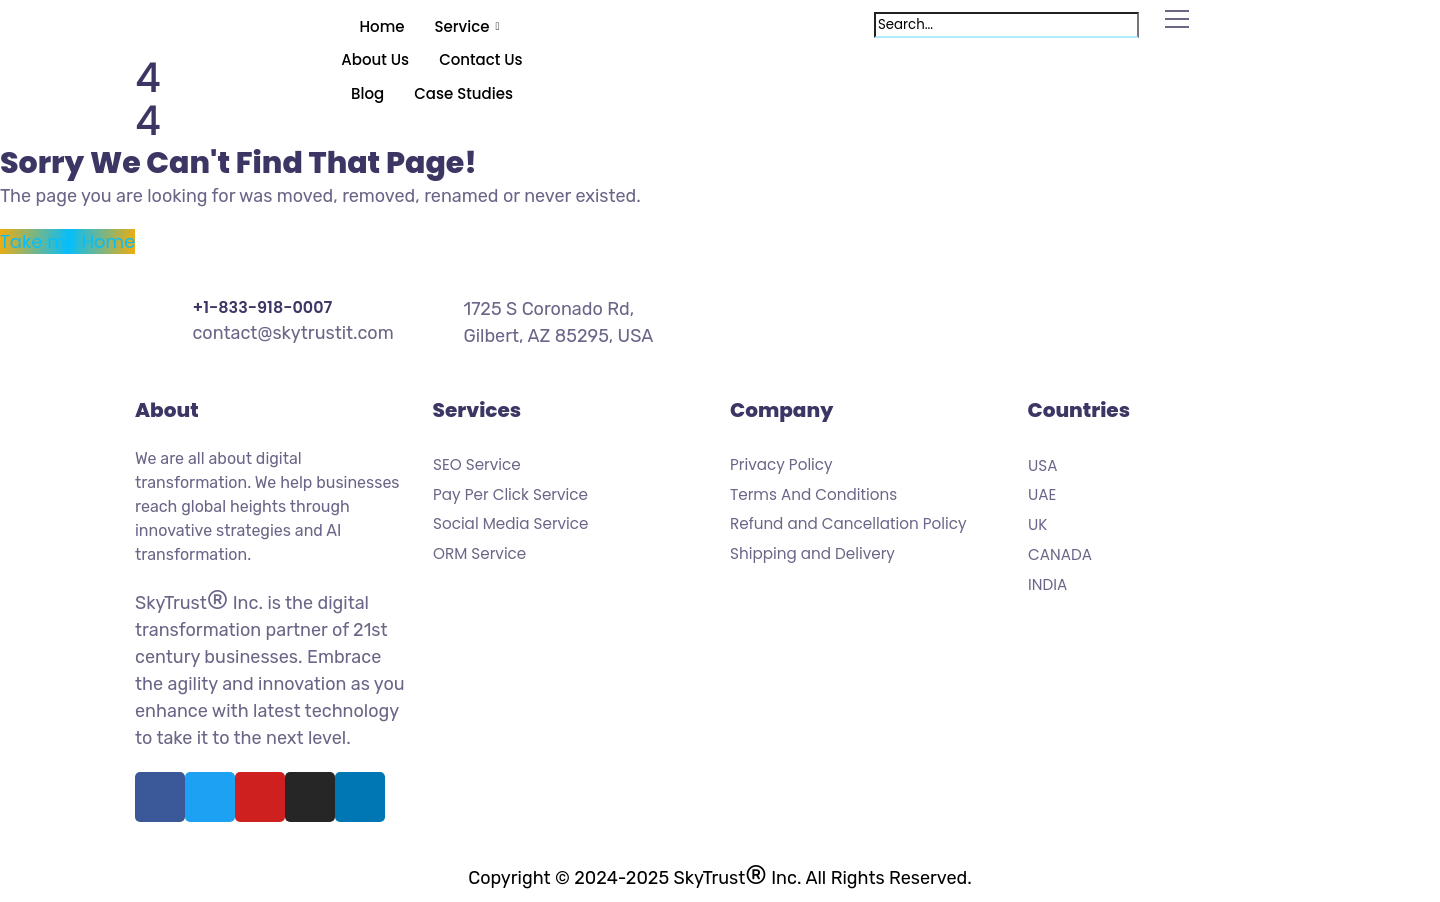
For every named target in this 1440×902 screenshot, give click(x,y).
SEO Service (477, 465)
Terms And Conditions (813, 495)
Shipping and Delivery (812, 554)
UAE (1042, 496)
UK (1037, 525)
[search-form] (1006, 25)
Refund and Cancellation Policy (848, 525)
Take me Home (67, 241)
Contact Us (481, 59)
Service (470, 26)
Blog (367, 93)
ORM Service (479, 554)
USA (1042, 466)
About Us (375, 59)
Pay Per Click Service (510, 495)
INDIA (1047, 585)
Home (382, 26)
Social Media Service (510, 525)
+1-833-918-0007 (262, 307)
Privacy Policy (781, 465)
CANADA (1060, 555)
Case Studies (463, 93)
